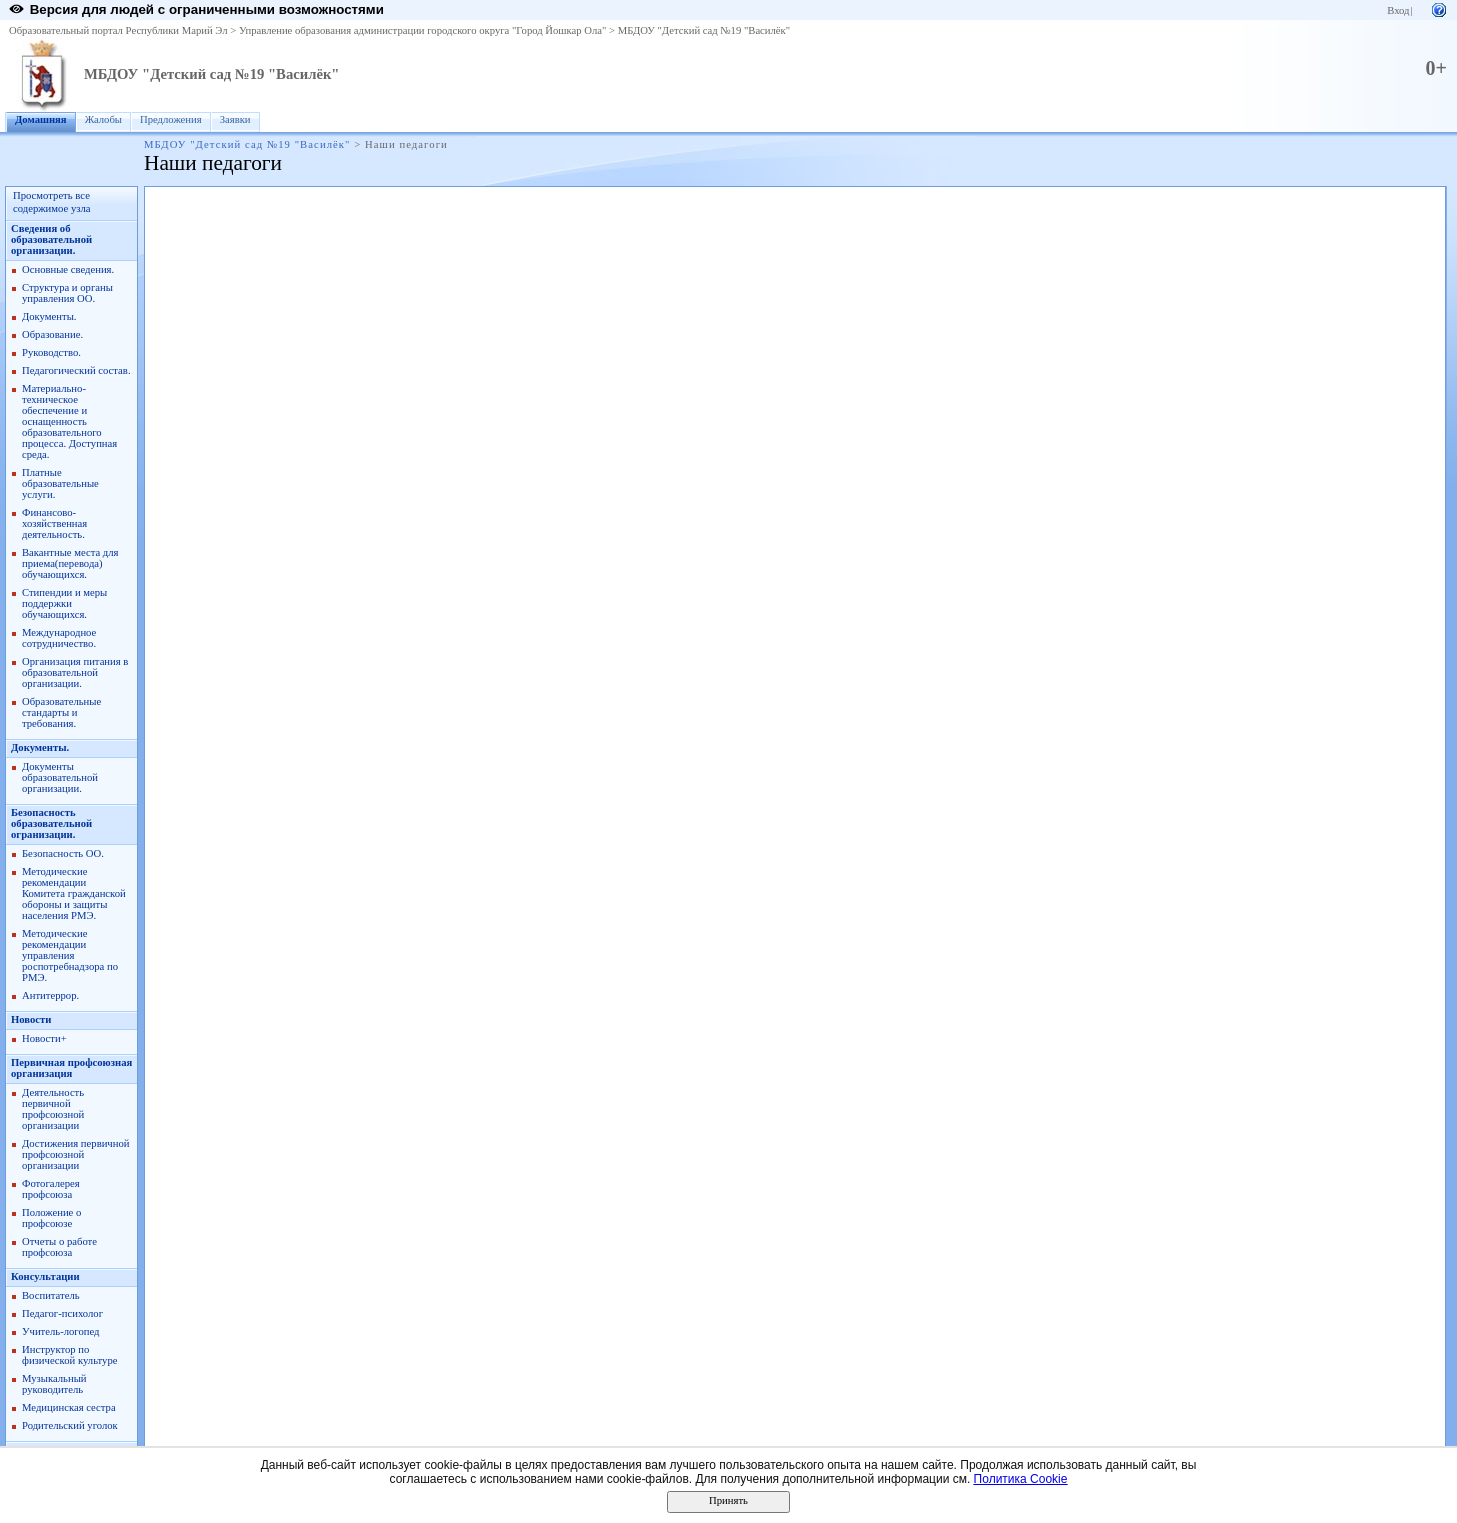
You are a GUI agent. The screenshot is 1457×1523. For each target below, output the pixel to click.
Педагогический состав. (76, 370)
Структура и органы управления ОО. (67, 293)
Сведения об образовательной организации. (51, 239)
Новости (31, 1019)
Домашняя (41, 119)
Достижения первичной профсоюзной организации (75, 1154)
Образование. (52, 334)
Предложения (171, 119)
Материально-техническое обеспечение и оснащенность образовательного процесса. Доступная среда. (69, 421)
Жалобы (103, 119)
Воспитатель (51, 1295)
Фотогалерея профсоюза (51, 1189)
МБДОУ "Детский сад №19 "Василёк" (704, 30)
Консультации (45, 1276)
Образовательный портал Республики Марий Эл (118, 30)
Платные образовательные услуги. (60, 483)
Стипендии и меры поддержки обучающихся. (64, 603)
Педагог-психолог (62, 1313)
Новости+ (44, 1038)
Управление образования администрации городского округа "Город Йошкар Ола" (423, 30)
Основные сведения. (68, 269)
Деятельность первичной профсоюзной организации (53, 1109)
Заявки (235, 119)
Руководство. (51, 352)
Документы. (49, 316)
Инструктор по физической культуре (70, 1355)
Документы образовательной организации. (60, 777)
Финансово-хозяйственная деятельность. (54, 523)
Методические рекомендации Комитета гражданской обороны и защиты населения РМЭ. (74, 893)
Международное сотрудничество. (59, 638)
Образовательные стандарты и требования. (61, 712)
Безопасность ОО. (63, 853)
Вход (1398, 10)
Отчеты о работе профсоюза (59, 1247)
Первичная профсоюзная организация (71, 1068)
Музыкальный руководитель (54, 1384)
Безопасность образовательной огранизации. (51, 823)
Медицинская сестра (69, 1407)
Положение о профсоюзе (51, 1218)
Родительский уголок (70, 1425)
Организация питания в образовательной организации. (75, 672)
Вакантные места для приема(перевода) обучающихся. (70, 563)
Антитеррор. (50, 995)
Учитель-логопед (61, 1331)
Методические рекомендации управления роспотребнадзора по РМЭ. (70, 955)
